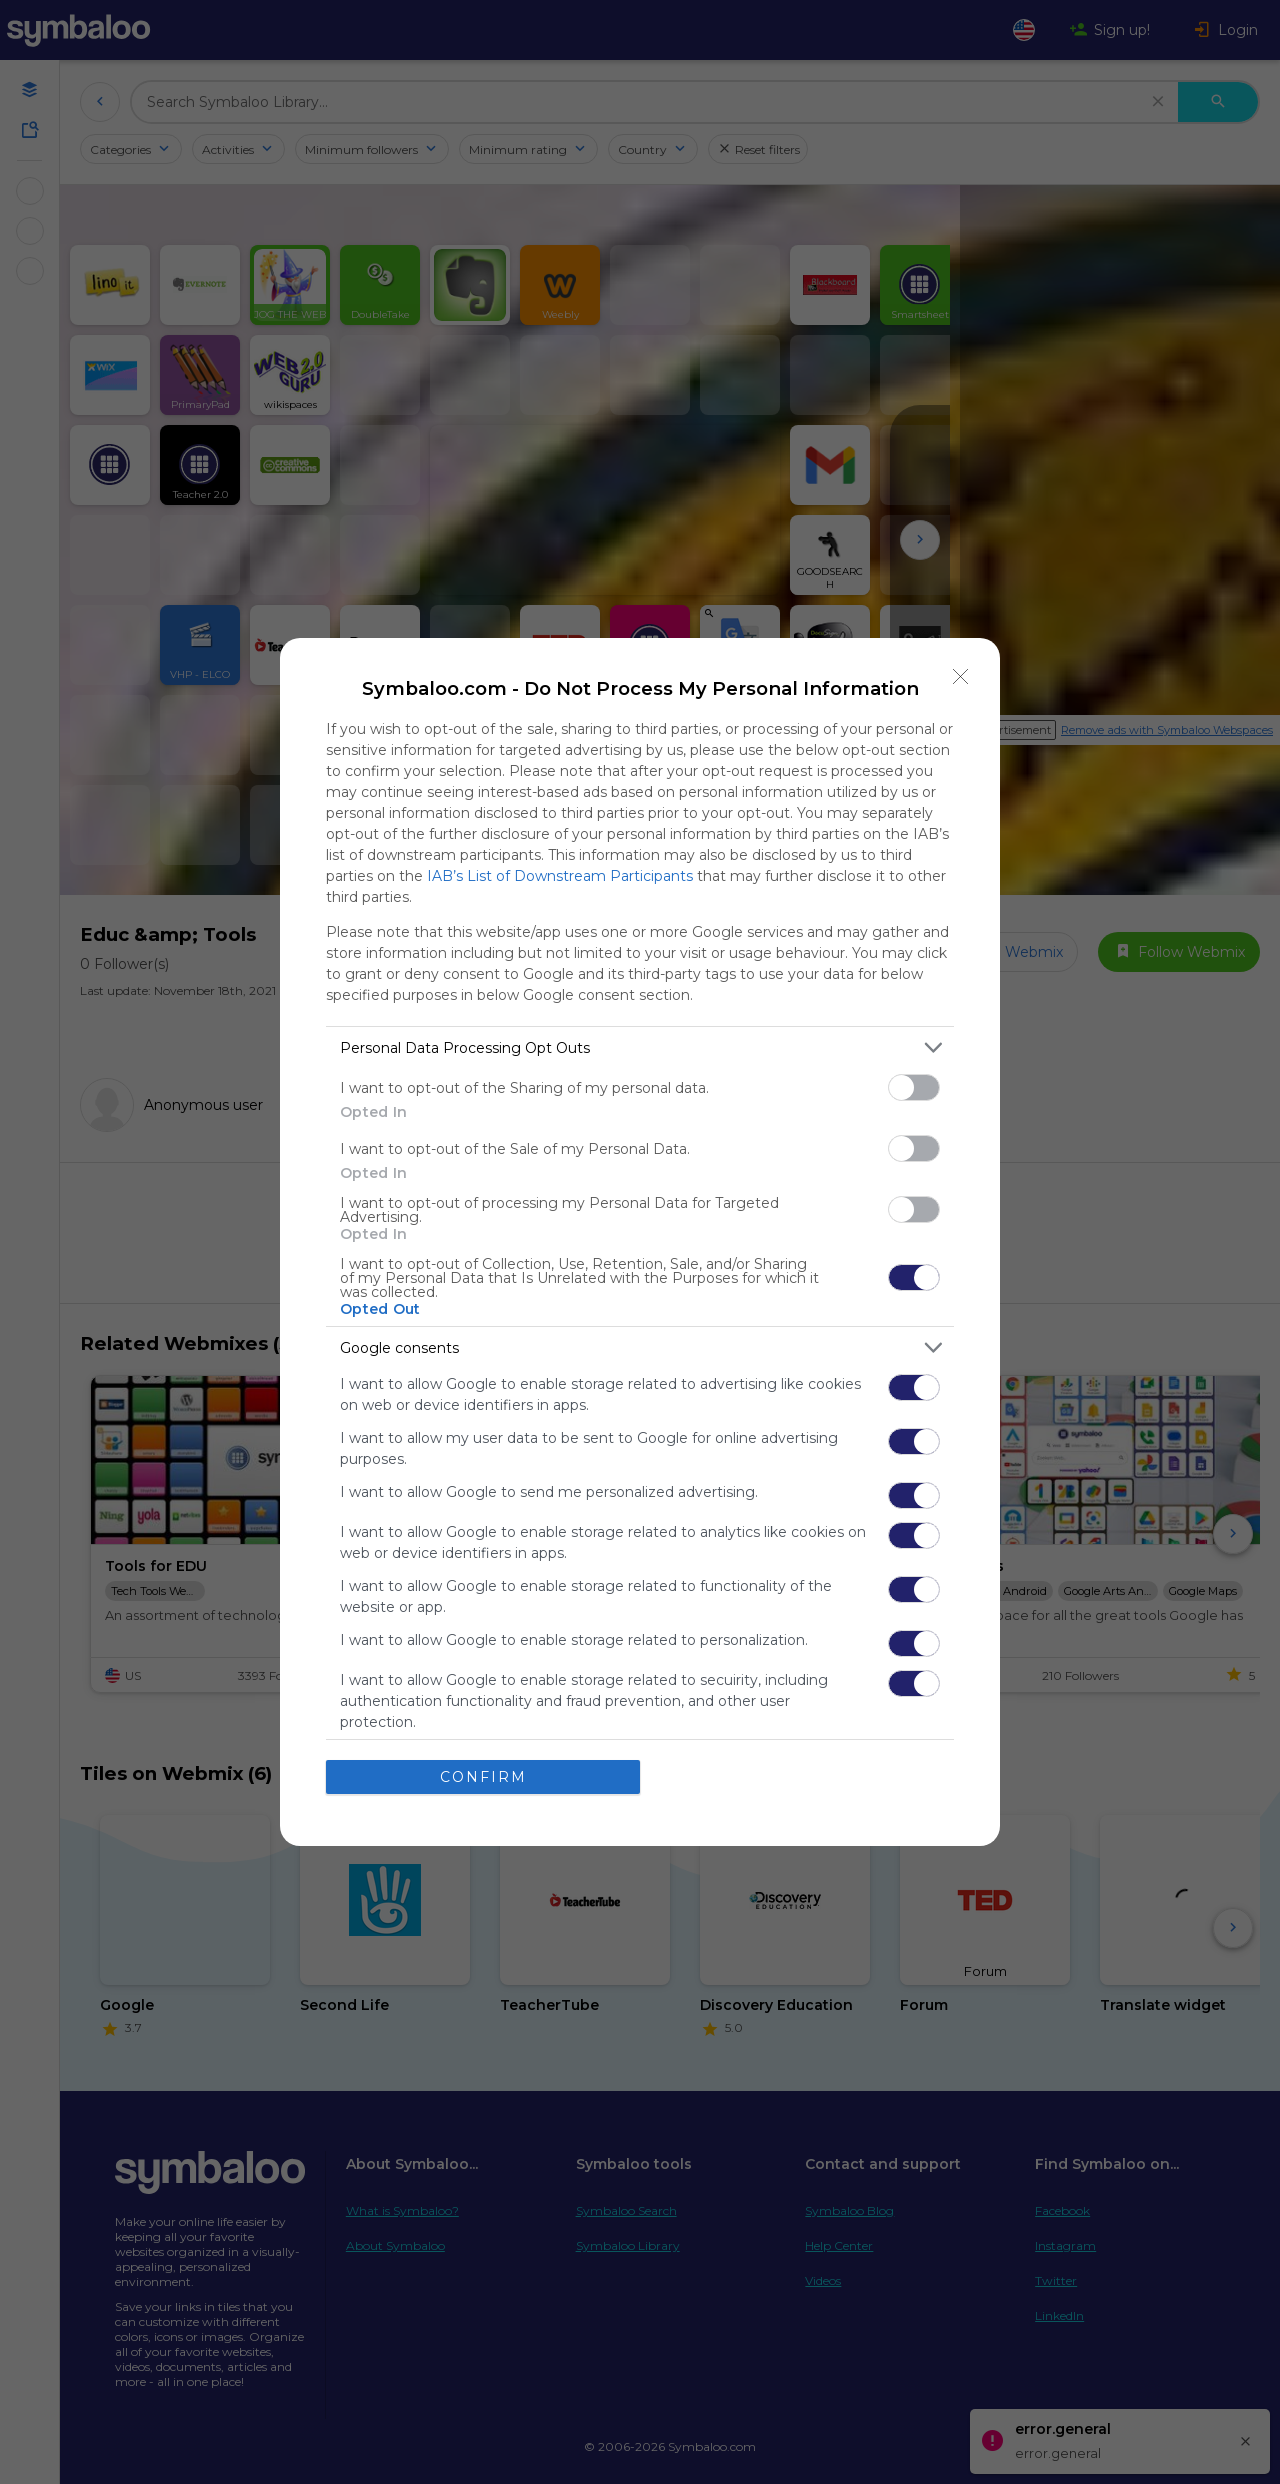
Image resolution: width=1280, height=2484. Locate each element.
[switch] (914, 1087)
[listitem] (640, 1047)
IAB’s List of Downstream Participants (560, 876)
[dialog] (640, 1242)
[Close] (961, 677)
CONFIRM (483, 1776)
